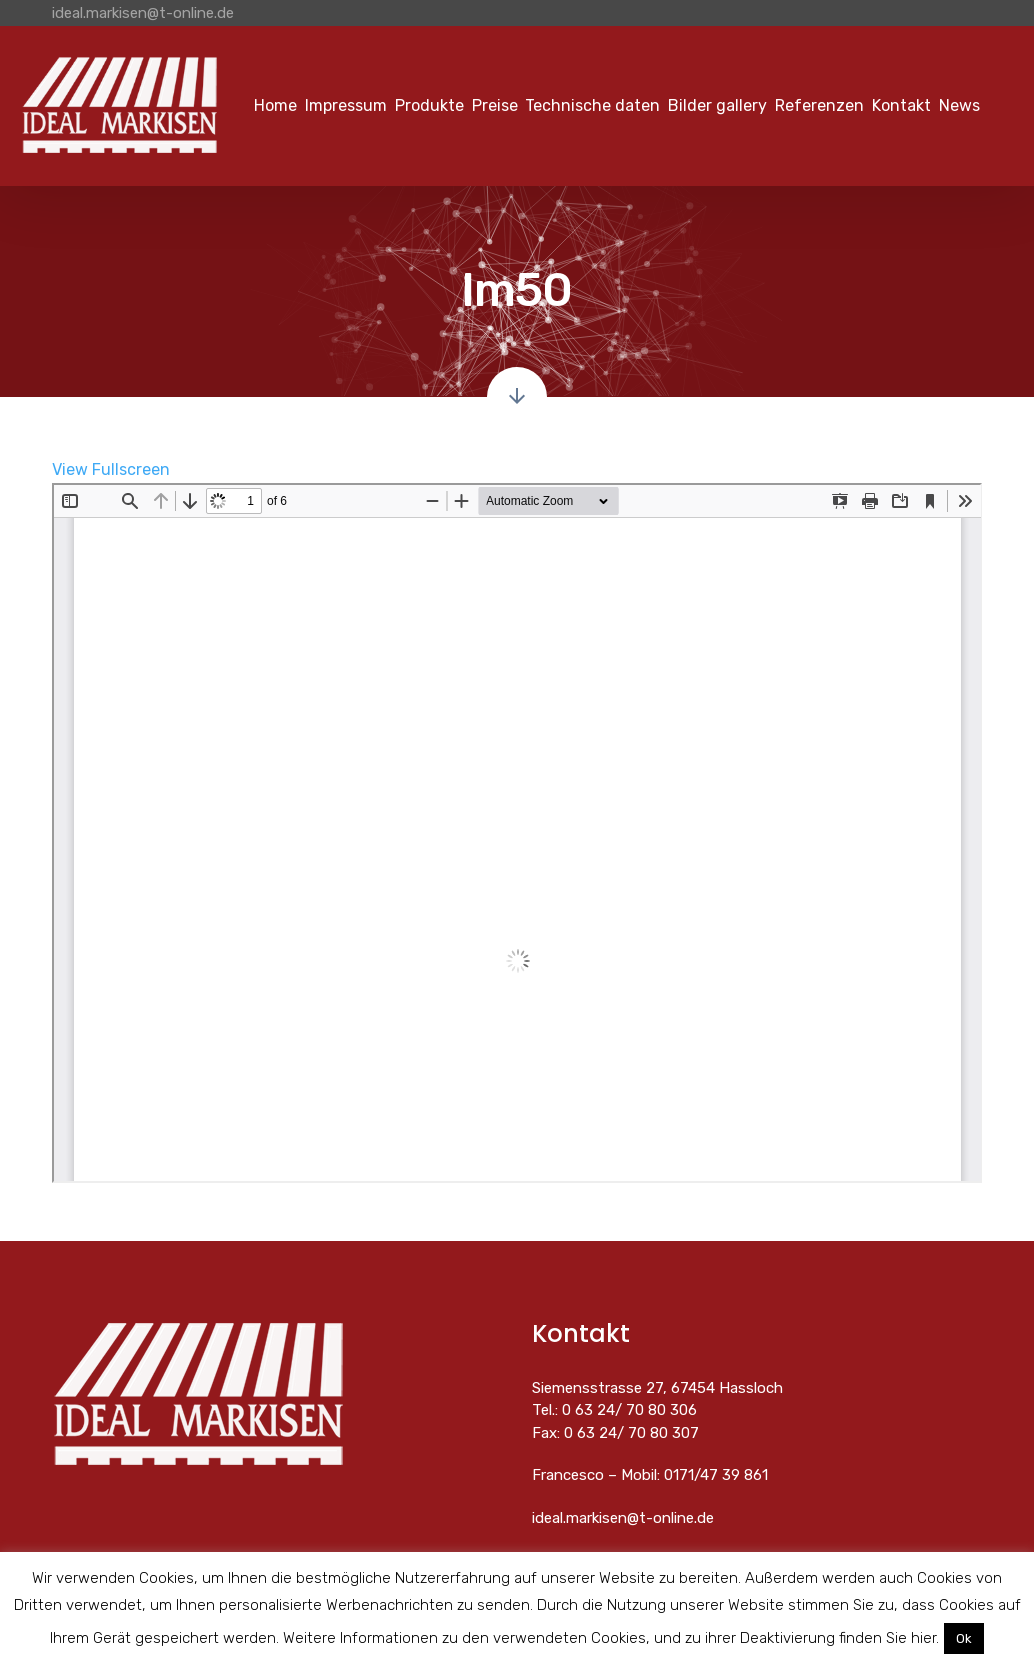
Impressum (346, 105)
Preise (495, 105)
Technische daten (592, 105)
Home (275, 105)
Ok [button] (964, 1638)
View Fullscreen (111, 469)
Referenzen (819, 105)
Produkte (429, 105)
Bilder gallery (717, 105)
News (959, 105)
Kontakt (901, 105)
